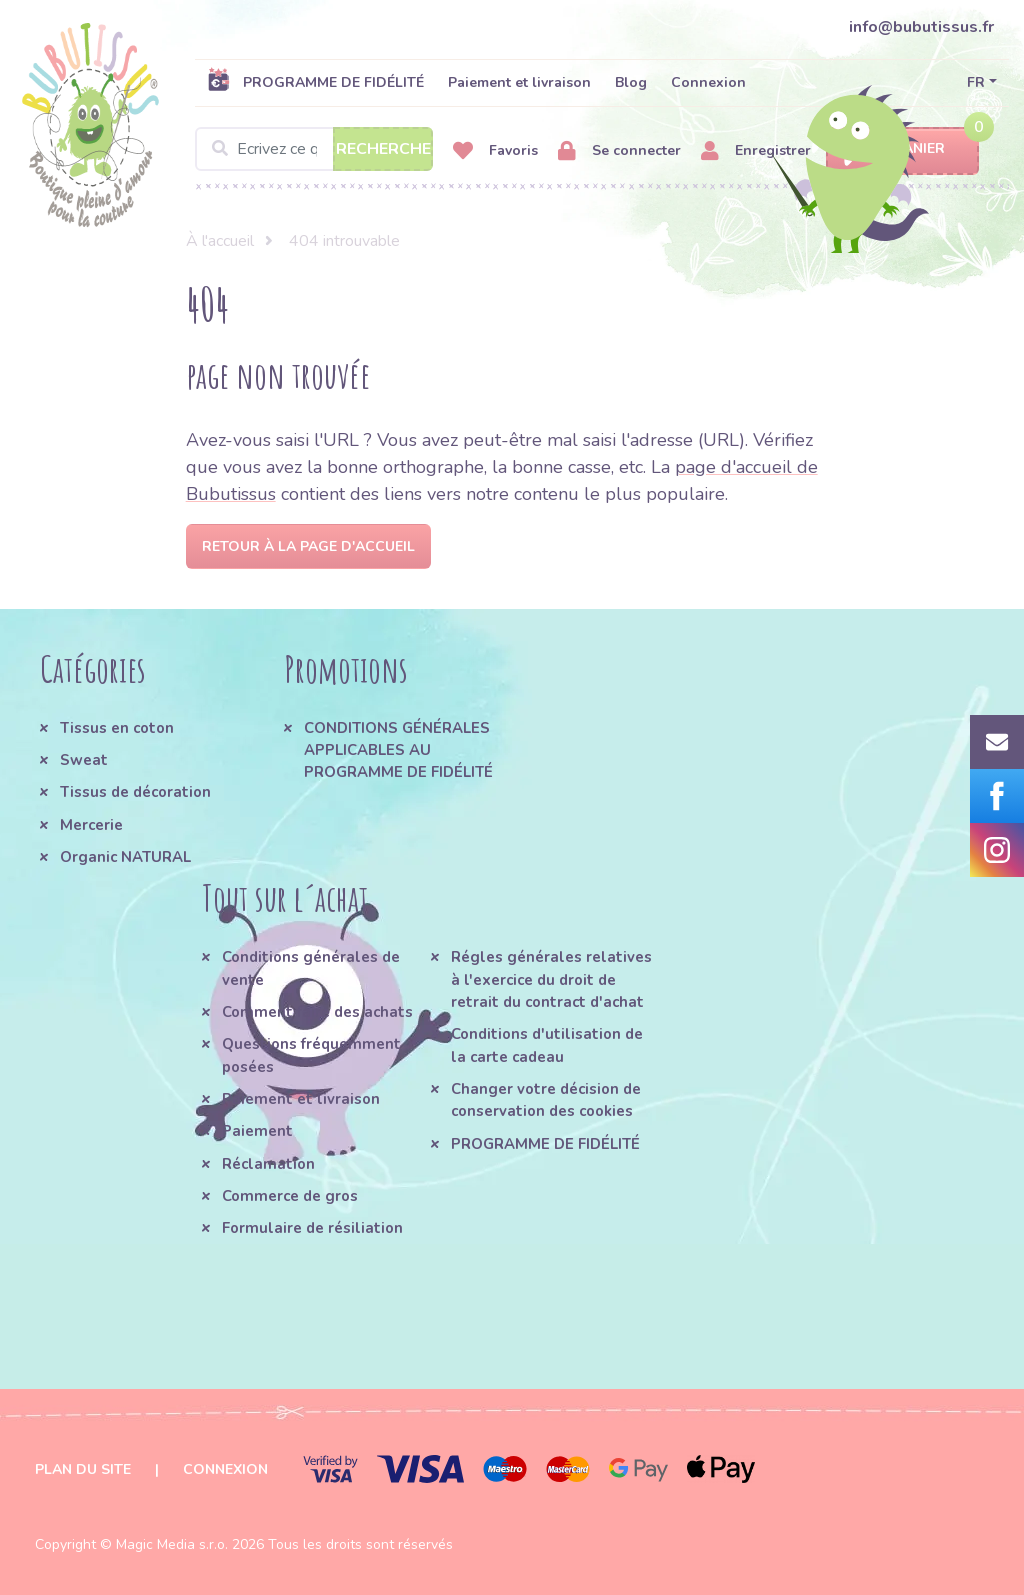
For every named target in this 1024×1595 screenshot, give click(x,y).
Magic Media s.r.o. (172, 1544)
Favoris (495, 151)
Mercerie (91, 825)
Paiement (257, 1131)
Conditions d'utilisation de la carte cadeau (547, 1045)
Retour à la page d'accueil (308, 546)
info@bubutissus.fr (921, 27)
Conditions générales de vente (311, 968)
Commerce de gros (290, 1196)
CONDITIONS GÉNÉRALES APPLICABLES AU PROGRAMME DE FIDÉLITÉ (398, 750)
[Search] (314, 149)
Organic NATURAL (125, 857)
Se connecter (619, 151)
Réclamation (268, 1164)
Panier (902, 149)
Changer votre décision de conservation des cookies (546, 1100)
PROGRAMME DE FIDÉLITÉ (315, 82)
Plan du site (83, 1469)
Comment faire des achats (317, 1012)
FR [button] (976, 82)
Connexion (708, 82)
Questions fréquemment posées (311, 1055)
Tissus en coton (117, 728)
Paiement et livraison (519, 82)
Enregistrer (756, 151)
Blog (631, 82)
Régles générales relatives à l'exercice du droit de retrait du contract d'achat (551, 979)
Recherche (383, 149)
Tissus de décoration (135, 792)
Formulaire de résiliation (312, 1228)
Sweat (84, 760)
